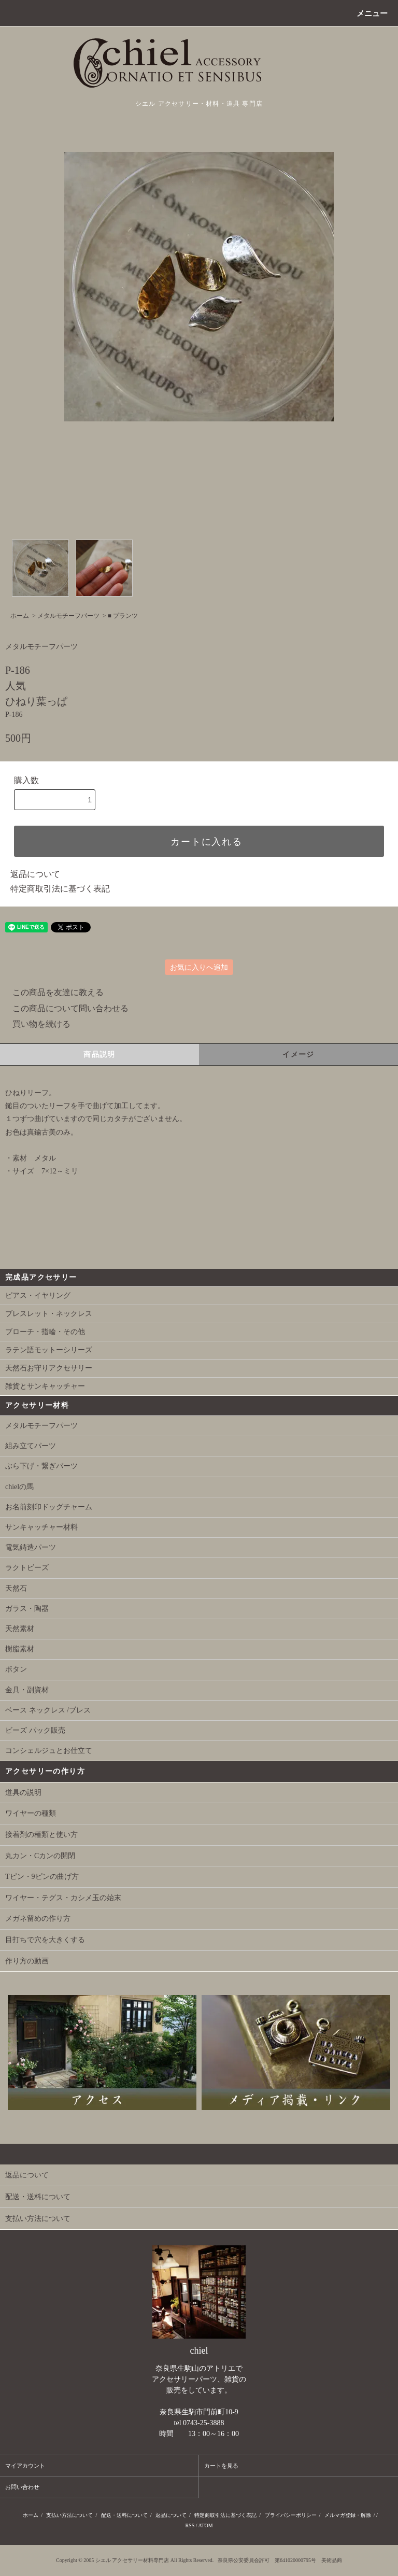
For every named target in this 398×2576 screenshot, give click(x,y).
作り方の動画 (27, 1961)
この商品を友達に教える (52, 992)
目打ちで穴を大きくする (45, 1940)
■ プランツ (123, 615)
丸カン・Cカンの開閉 (40, 1856)
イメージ (298, 1054)
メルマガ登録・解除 (347, 2515)
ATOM (205, 2525)
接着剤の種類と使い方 (41, 1834)
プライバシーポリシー (291, 2515)
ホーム (19, 615)
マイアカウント (25, 2465)
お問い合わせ (22, 2487)
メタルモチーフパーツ (68, 615)
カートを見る (221, 2465)
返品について (35, 874)
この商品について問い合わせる (64, 1008)
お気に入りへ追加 (199, 967)
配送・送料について (124, 2515)
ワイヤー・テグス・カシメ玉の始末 (63, 1898)
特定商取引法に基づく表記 (60, 888)
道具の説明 (23, 1792)
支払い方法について (69, 2515)
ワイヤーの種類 (30, 1813)
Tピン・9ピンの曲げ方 (42, 1876)
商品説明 (99, 1054)
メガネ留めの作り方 (37, 1918)
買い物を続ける (35, 1024)
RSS (189, 2525)
